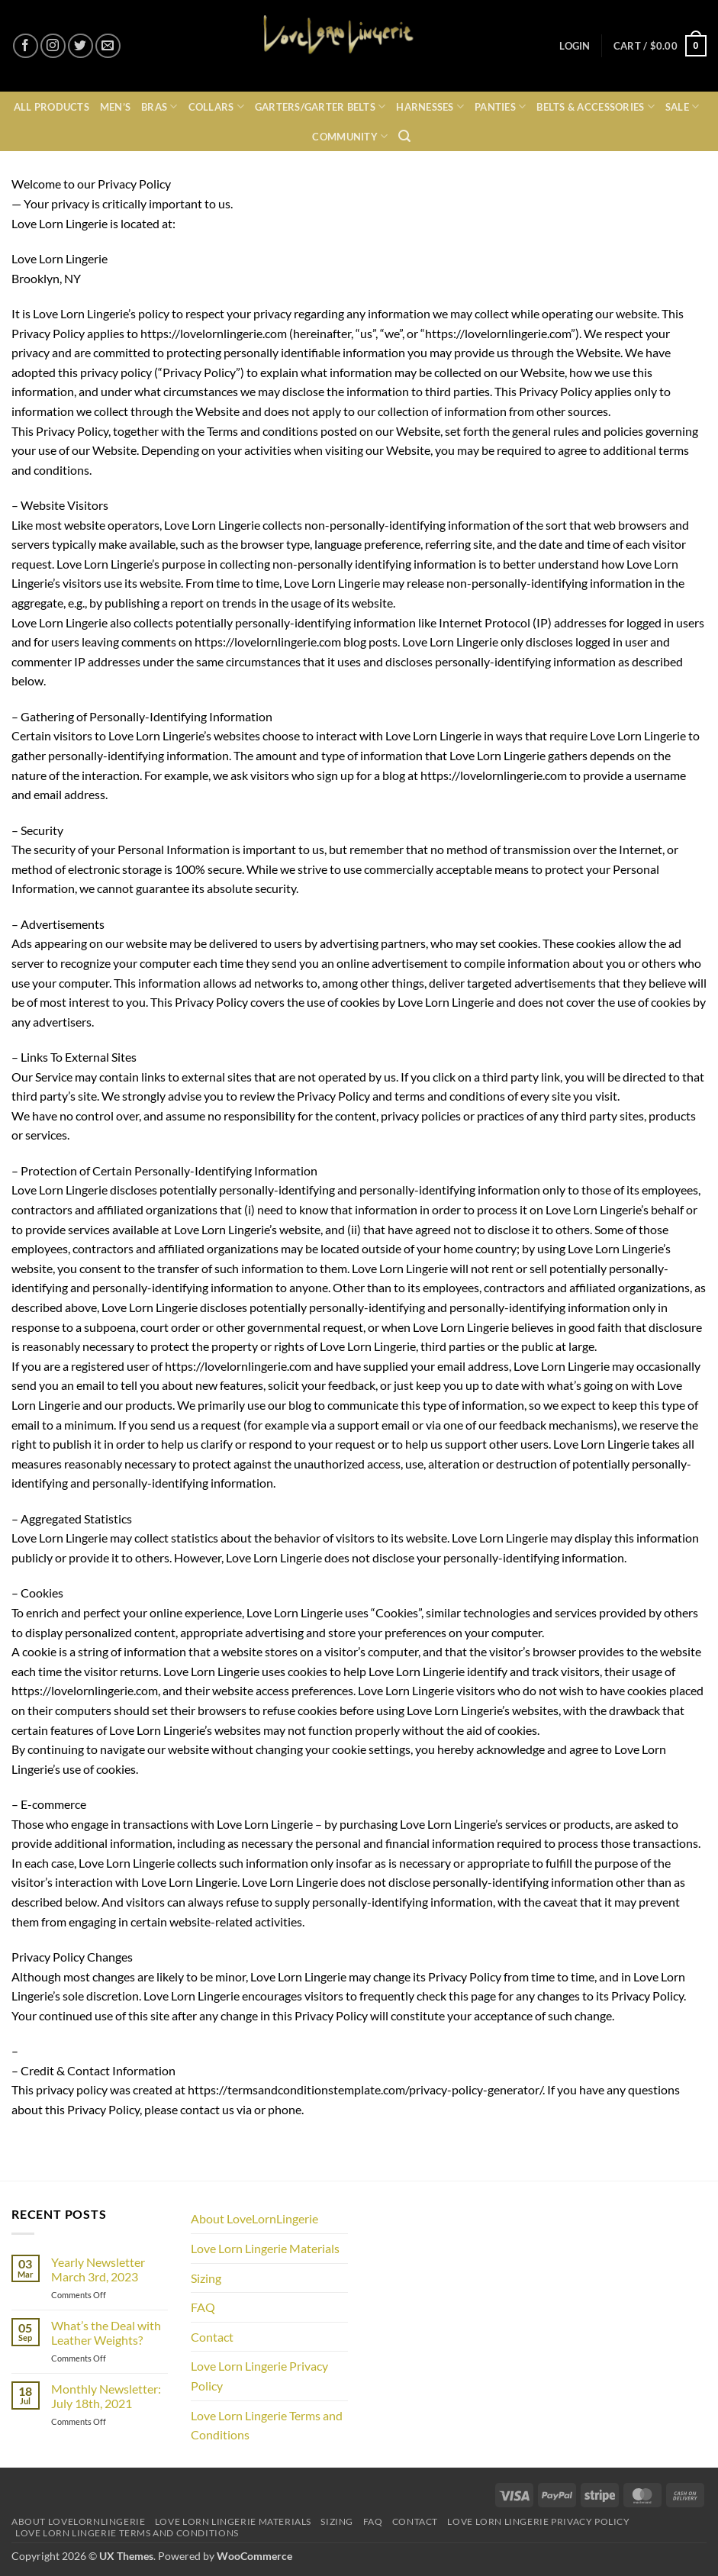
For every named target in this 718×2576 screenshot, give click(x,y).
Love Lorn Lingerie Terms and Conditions (267, 2425)
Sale (682, 106)
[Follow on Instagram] (53, 46)
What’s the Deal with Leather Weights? (106, 2332)
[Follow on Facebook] (25, 46)
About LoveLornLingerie (254, 2218)
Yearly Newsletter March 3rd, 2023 (98, 2269)
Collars (216, 106)
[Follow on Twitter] (80, 46)
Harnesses (430, 106)
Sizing (206, 2278)
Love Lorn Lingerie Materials (265, 2248)
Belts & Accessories (595, 106)
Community (350, 136)
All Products (51, 107)
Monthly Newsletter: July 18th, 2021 (106, 2395)
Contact (212, 2336)
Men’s (115, 107)
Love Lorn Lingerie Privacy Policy (259, 2375)
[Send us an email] (108, 46)
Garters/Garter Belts (320, 106)
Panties (500, 106)
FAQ (203, 2307)
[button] (574, 46)
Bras (159, 106)
